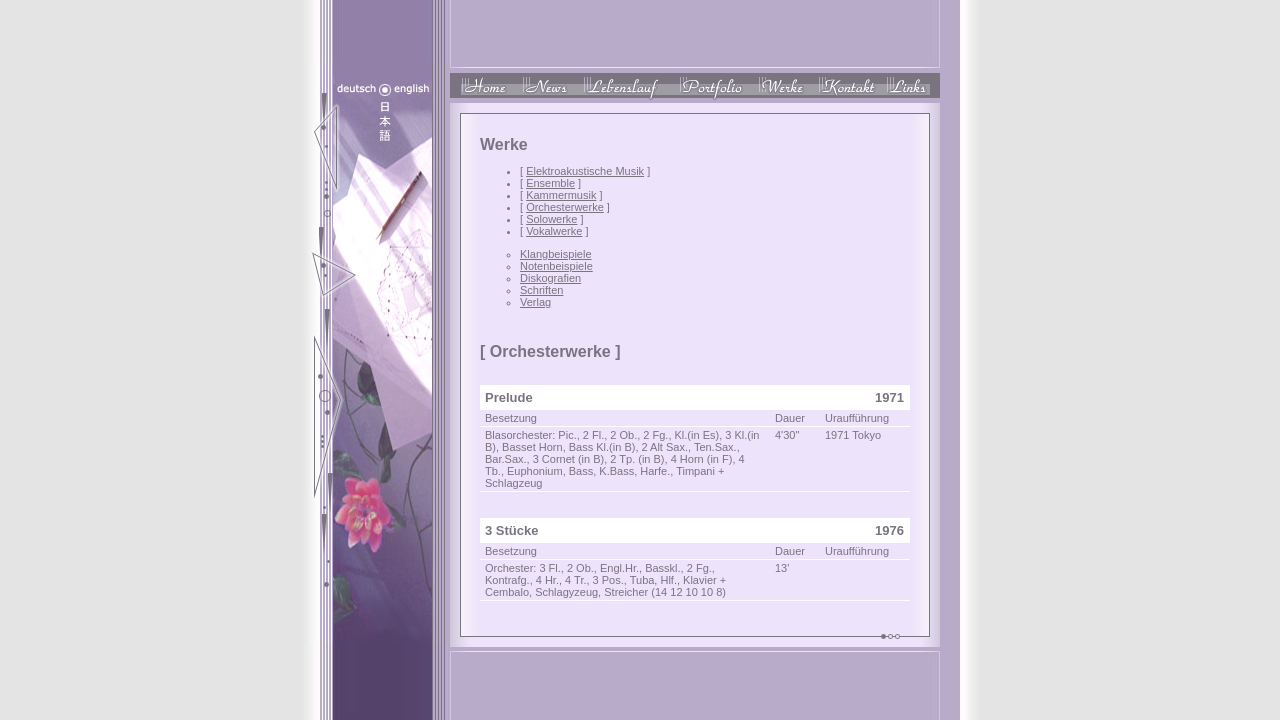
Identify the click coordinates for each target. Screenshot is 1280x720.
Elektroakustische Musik (585, 171)
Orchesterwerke (565, 207)
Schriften (541, 290)
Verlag (535, 302)
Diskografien (550, 278)
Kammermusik (561, 195)
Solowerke (551, 219)
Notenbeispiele (556, 266)
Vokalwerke (554, 231)
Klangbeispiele (556, 254)
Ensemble (550, 183)
